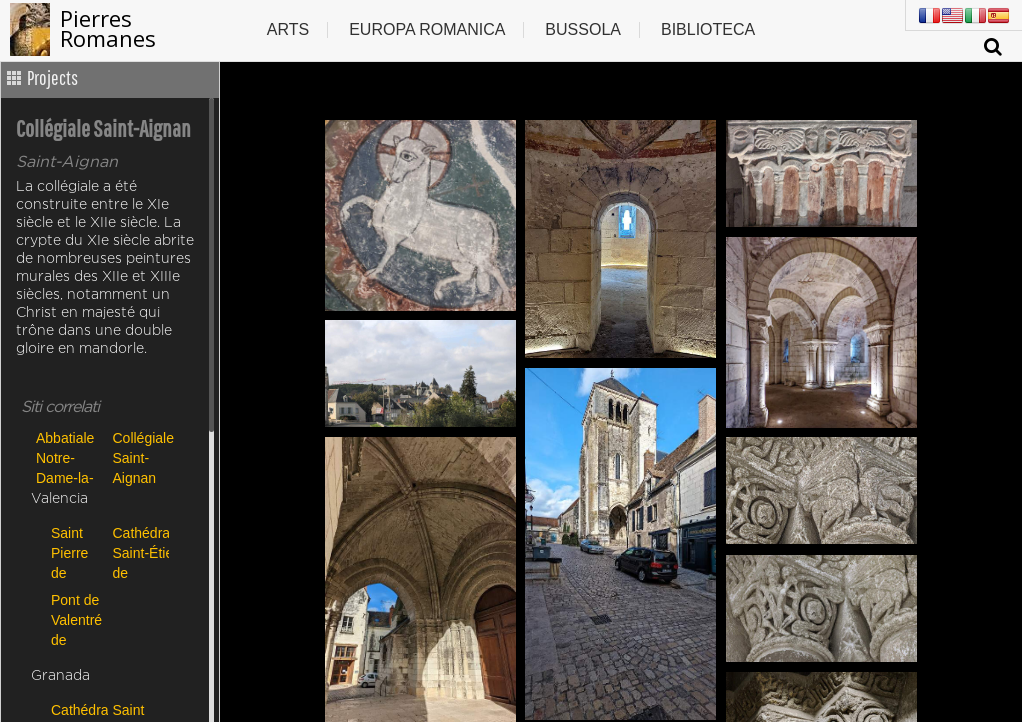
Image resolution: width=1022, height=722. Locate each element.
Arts (288, 29)
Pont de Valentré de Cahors (76, 619)
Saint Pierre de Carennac (77, 552)
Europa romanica (427, 29)
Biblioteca (708, 29)
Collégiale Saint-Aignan (143, 457)
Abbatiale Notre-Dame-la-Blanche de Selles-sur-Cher (67, 457)
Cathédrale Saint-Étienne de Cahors (139, 552)
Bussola (583, 29)
